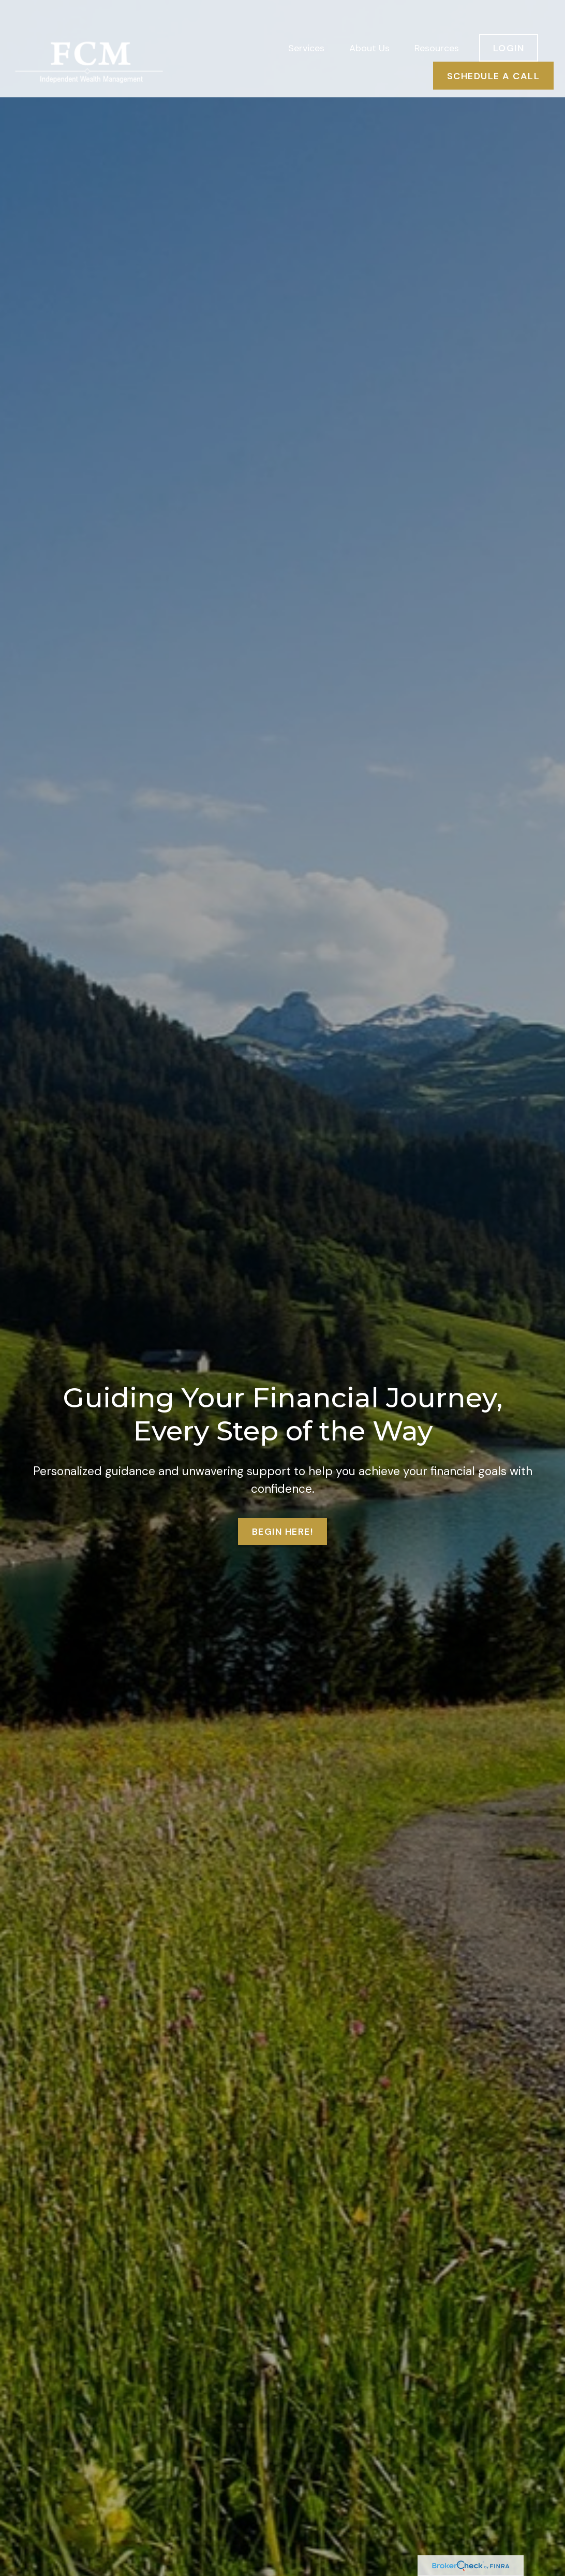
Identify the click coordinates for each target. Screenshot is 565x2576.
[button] (306, 21)
